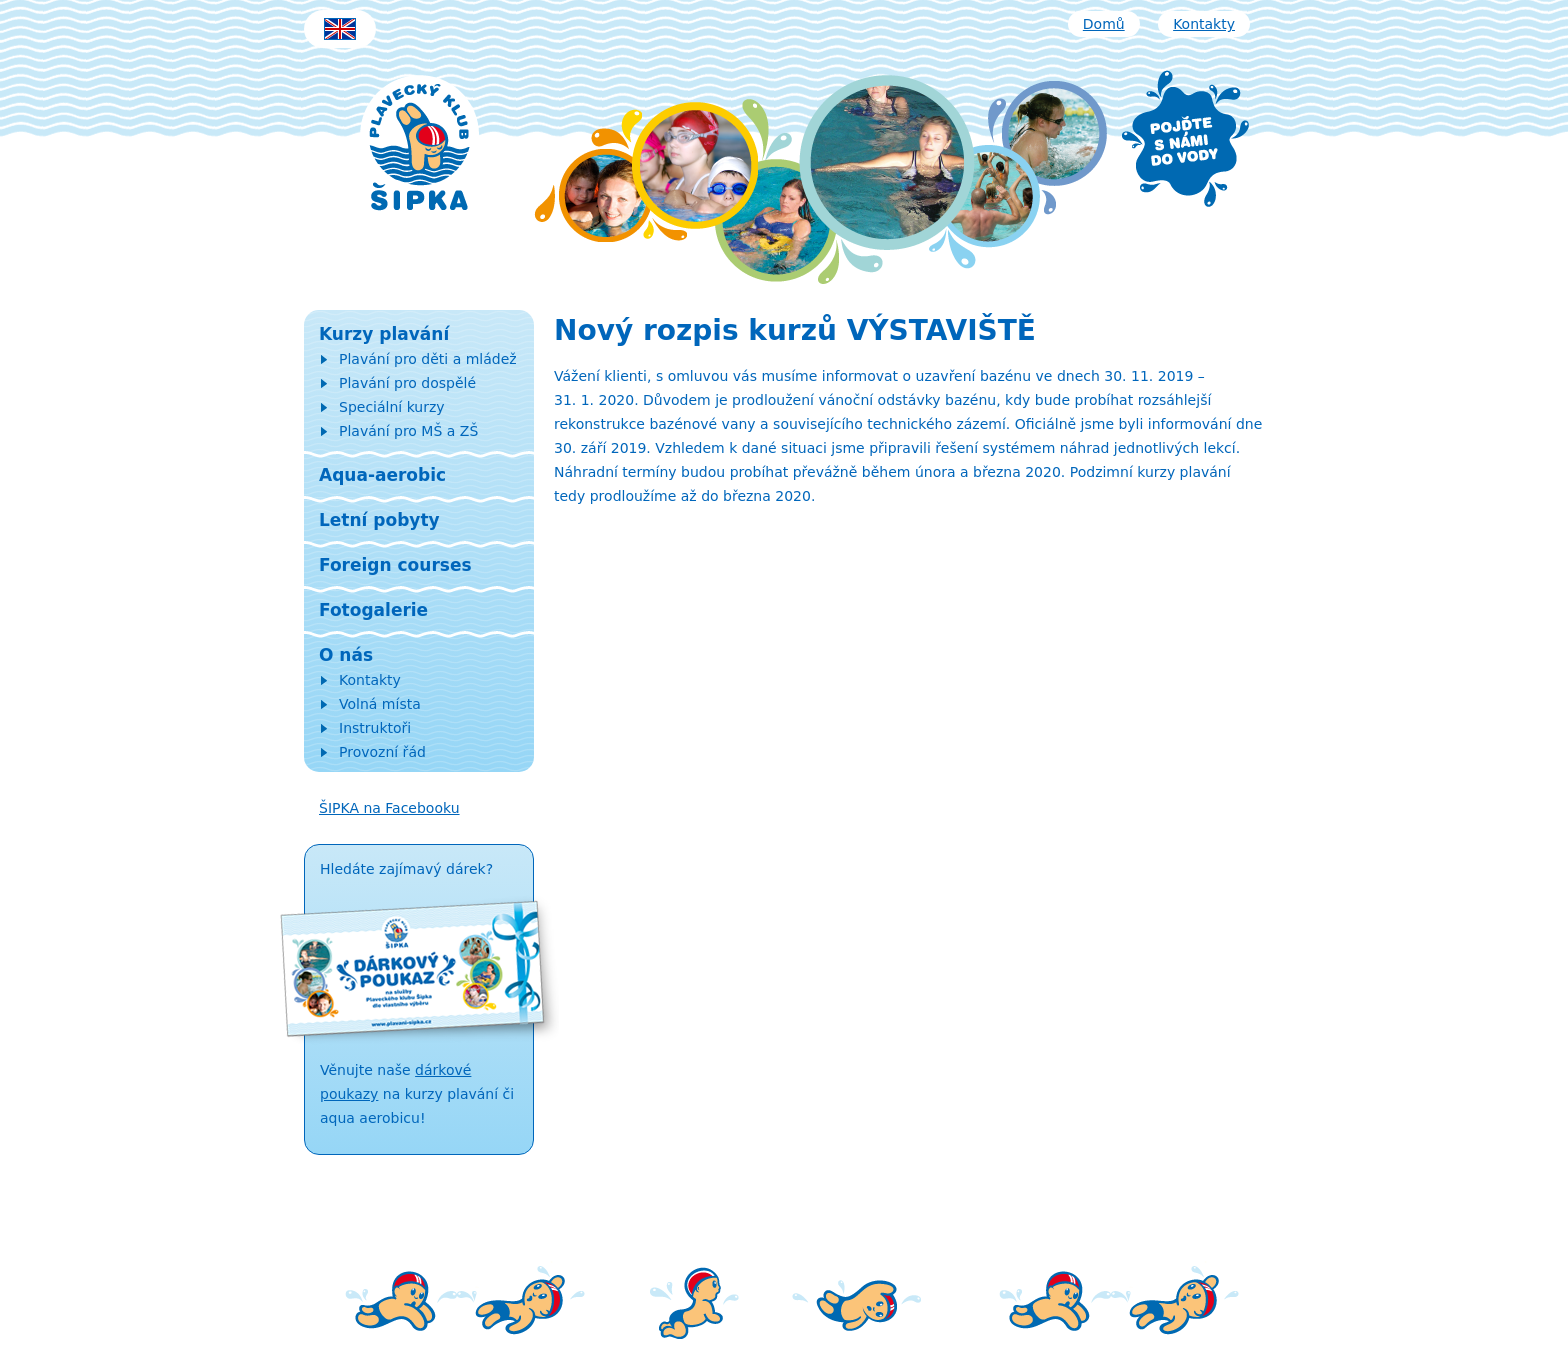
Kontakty (1204, 24)
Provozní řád (382, 752)
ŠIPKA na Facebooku (389, 808)
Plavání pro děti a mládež (428, 359)
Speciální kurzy (392, 407)
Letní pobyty (379, 520)
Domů (1104, 24)
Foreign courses (395, 565)
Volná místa (380, 704)
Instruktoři (375, 728)
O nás (346, 655)
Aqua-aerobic (382, 475)
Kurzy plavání (384, 334)
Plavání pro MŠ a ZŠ (408, 431)
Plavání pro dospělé (407, 383)
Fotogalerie (373, 610)
